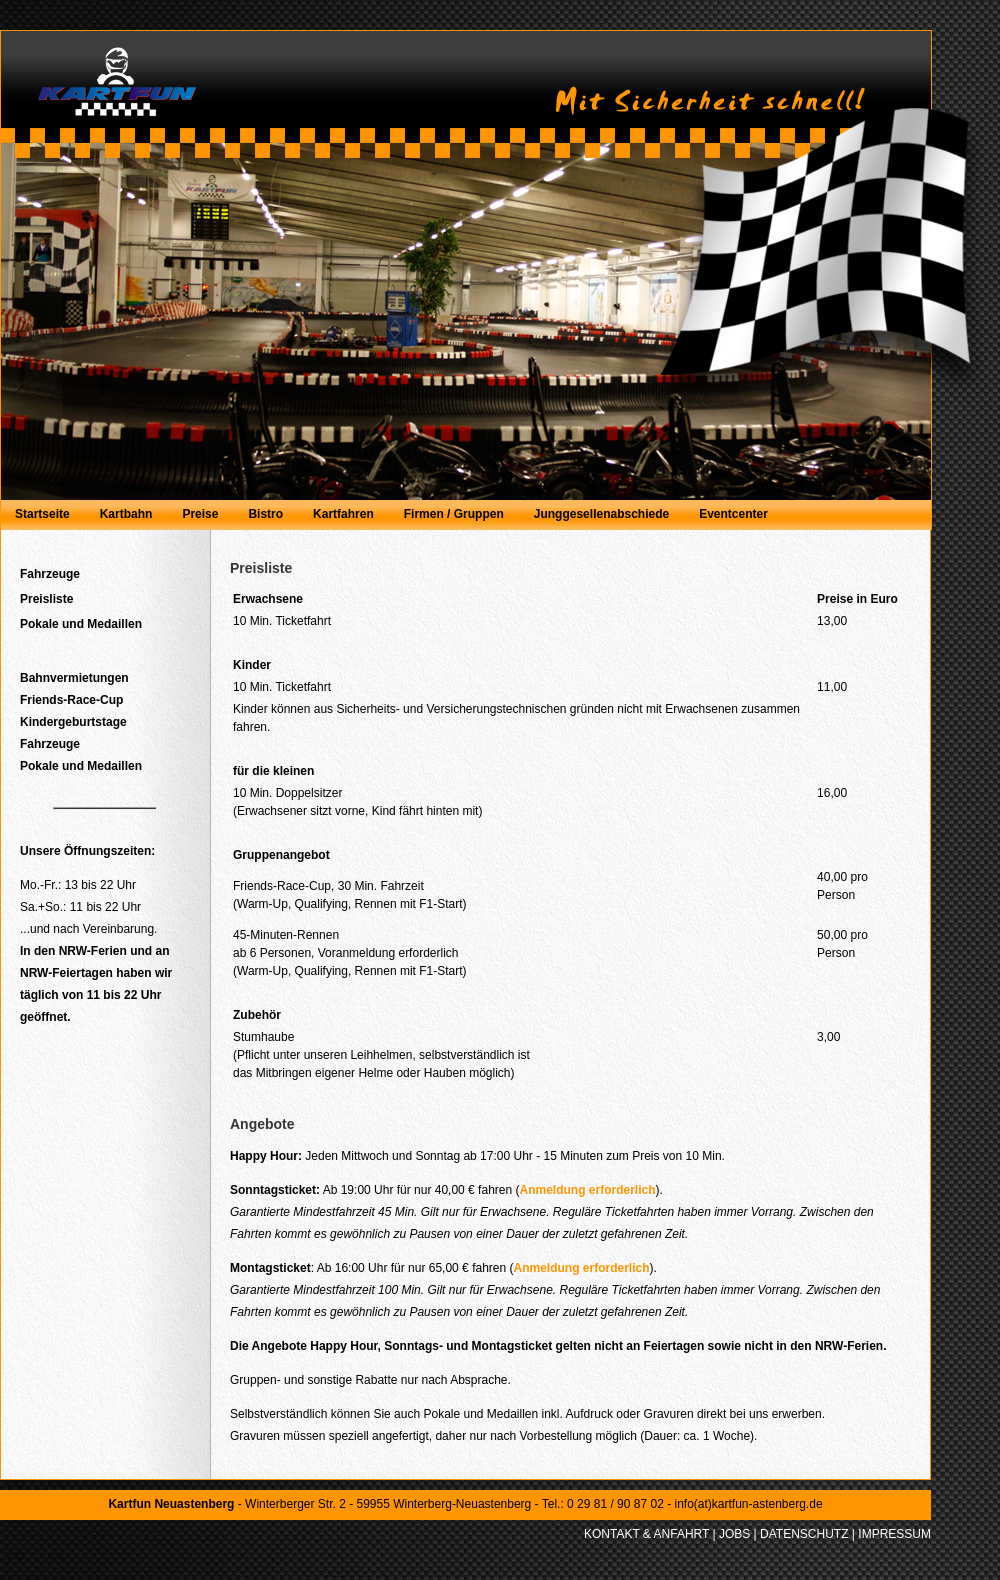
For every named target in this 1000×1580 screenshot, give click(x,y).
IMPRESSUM (894, 1534)
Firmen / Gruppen (454, 514)
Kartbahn (126, 514)
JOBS (734, 1534)
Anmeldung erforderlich (587, 1190)
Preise (200, 514)
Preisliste (46, 599)
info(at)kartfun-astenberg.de (748, 1504)
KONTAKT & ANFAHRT (646, 1534)
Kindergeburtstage (73, 722)
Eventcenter (733, 514)
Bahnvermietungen (74, 678)
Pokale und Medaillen (81, 624)
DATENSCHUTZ (804, 1534)
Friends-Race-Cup (71, 700)
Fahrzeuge (50, 574)
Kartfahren (343, 514)
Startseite (42, 514)
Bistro (265, 514)
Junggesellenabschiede (601, 514)
